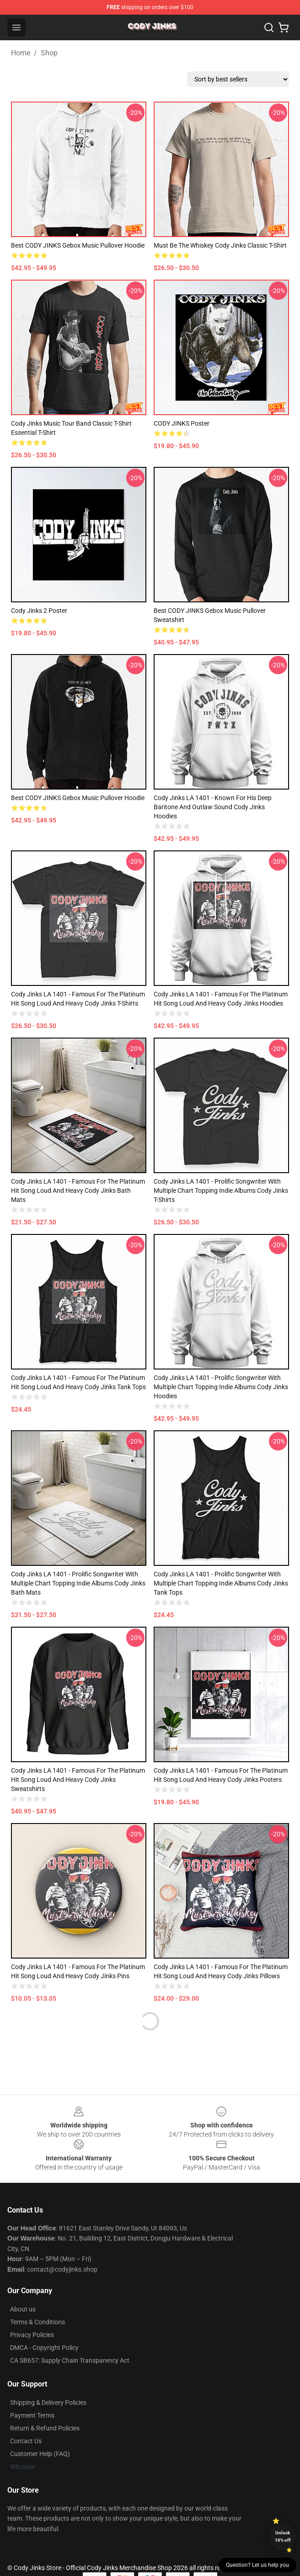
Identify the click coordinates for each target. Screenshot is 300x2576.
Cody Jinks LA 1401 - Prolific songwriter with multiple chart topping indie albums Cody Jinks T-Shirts (221, 1190)
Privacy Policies (32, 2334)
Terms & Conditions (37, 2322)
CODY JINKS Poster (181, 423)
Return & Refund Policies (45, 2428)
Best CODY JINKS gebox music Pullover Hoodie (78, 245)
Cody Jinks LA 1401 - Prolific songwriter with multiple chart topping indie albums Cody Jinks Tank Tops (221, 1583)
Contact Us (26, 2441)
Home (20, 53)
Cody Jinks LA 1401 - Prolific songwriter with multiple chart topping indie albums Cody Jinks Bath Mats (78, 1583)
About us (23, 2309)
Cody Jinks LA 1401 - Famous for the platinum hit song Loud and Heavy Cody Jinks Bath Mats (78, 1190)
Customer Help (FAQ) (40, 2453)
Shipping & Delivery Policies (48, 2402)
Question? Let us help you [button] (257, 2565)
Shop (49, 53)
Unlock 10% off (283, 2536)
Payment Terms (32, 2415)
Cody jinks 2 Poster (39, 610)
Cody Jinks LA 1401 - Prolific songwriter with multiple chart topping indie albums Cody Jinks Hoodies (221, 1387)
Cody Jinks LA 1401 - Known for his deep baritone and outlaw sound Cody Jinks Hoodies (213, 807)
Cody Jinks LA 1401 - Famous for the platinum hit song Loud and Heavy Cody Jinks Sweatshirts (78, 1779)
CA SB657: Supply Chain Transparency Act (69, 2360)
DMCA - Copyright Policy (44, 2347)
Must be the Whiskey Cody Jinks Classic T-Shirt (220, 245)
